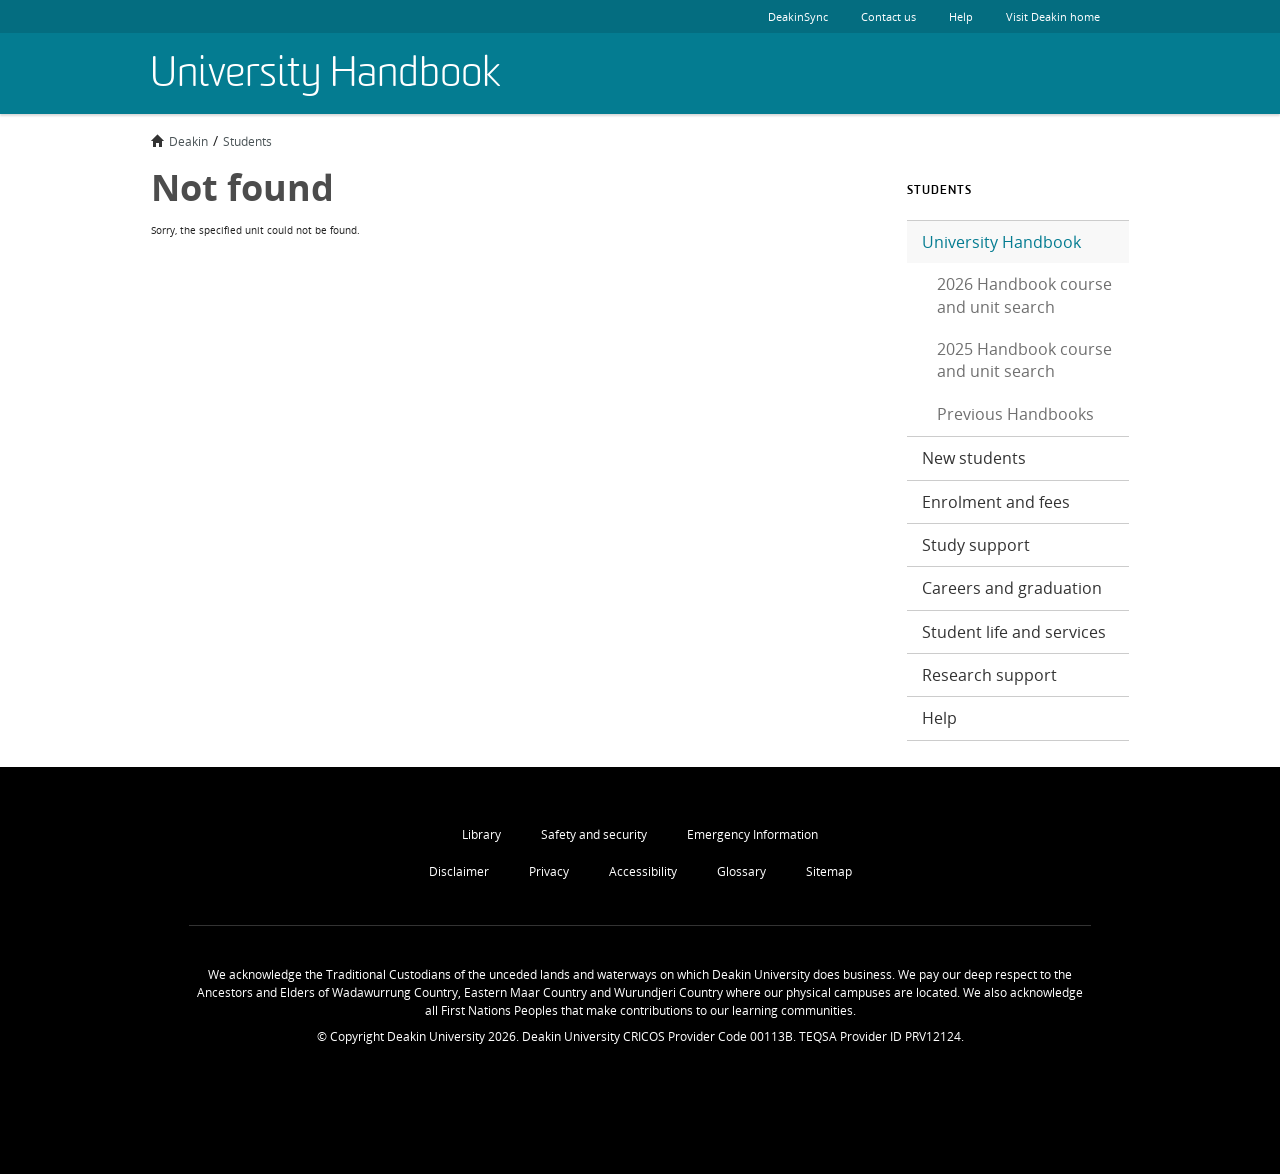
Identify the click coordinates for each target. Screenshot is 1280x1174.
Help (961, 16)
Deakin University (1081, 74)
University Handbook (1001, 242)
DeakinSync (798, 16)
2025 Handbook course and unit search (1024, 360)
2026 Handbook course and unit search (1024, 295)
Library (481, 834)
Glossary (741, 871)
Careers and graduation (1012, 588)
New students (974, 458)
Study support (976, 545)
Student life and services (1014, 632)
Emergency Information (752, 834)
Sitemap (829, 871)
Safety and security (594, 834)
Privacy (549, 871)
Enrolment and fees (996, 502)
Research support (989, 675)
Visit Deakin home (1068, 16)
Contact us (888, 16)
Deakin (179, 141)
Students (247, 141)
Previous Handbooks (1015, 414)
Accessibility (643, 871)
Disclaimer (459, 871)
